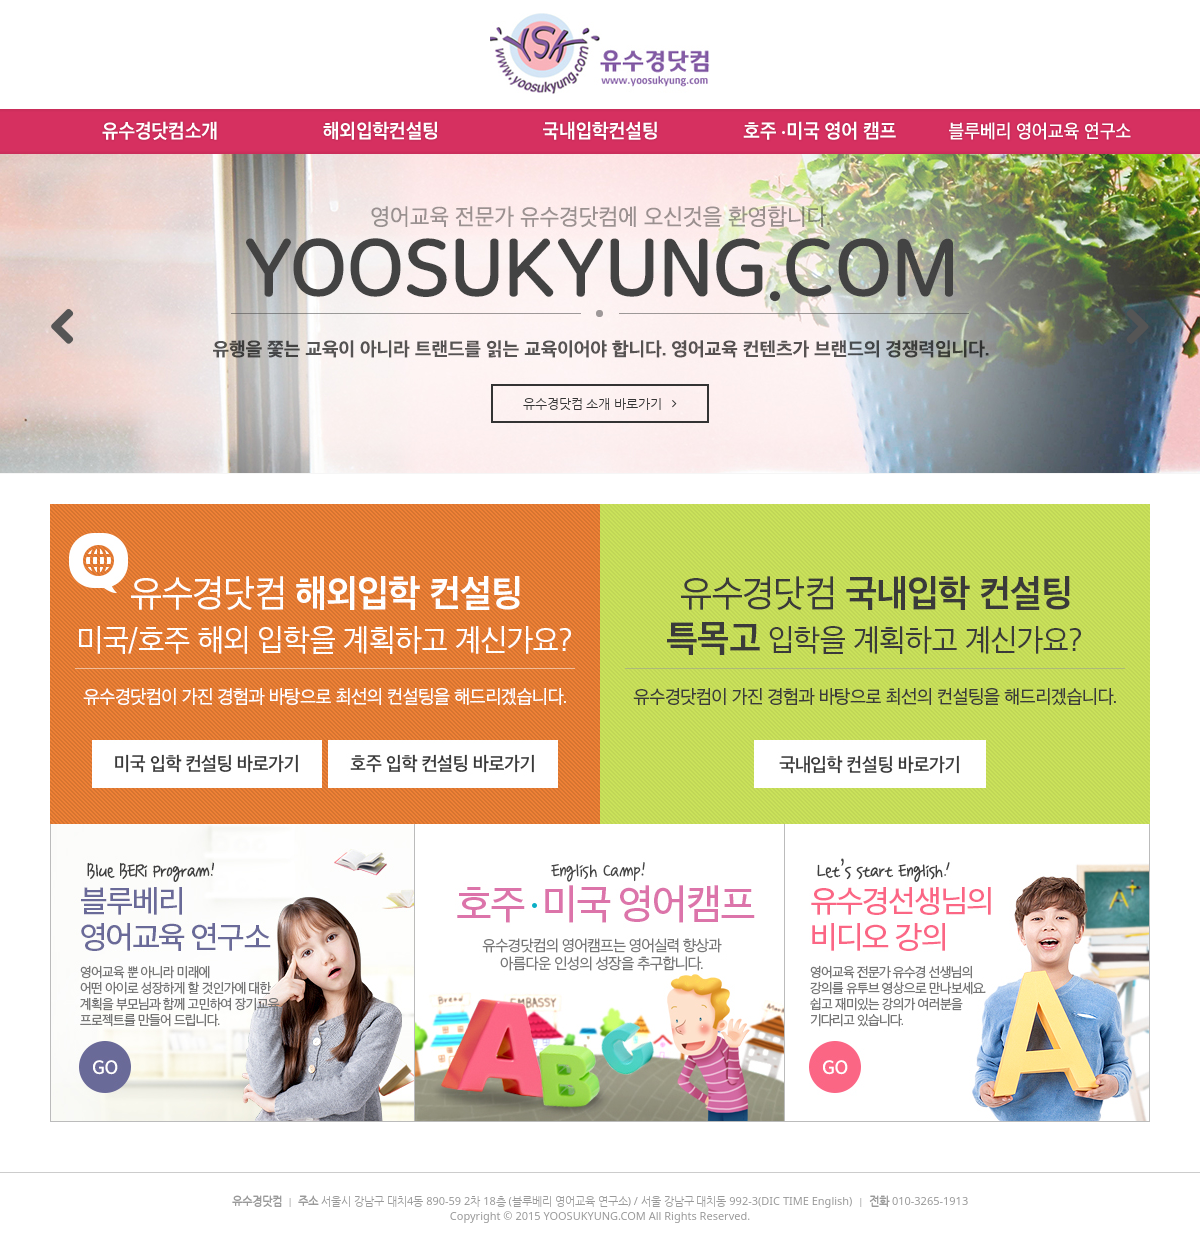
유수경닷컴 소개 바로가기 (600, 403)
